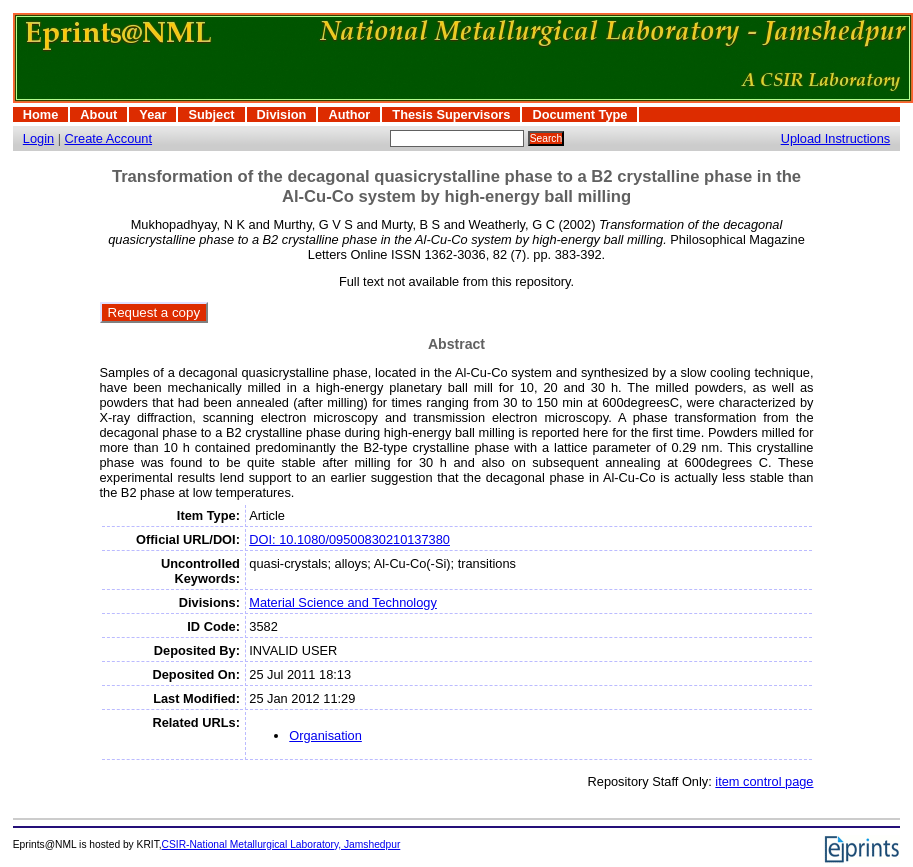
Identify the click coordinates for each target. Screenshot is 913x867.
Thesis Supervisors (451, 114)
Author (349, 114)
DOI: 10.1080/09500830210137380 (349, 539)
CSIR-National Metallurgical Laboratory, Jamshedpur (281, 844)
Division (282, 114)
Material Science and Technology (343, 602)
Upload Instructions (836, 138)
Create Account (109, 138)
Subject (211, 114)
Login (38, 138)
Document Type (579, 114)
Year (152, 114)
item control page (764, 781)
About (98, 114)
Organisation (325, 735)
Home (41, 114)
